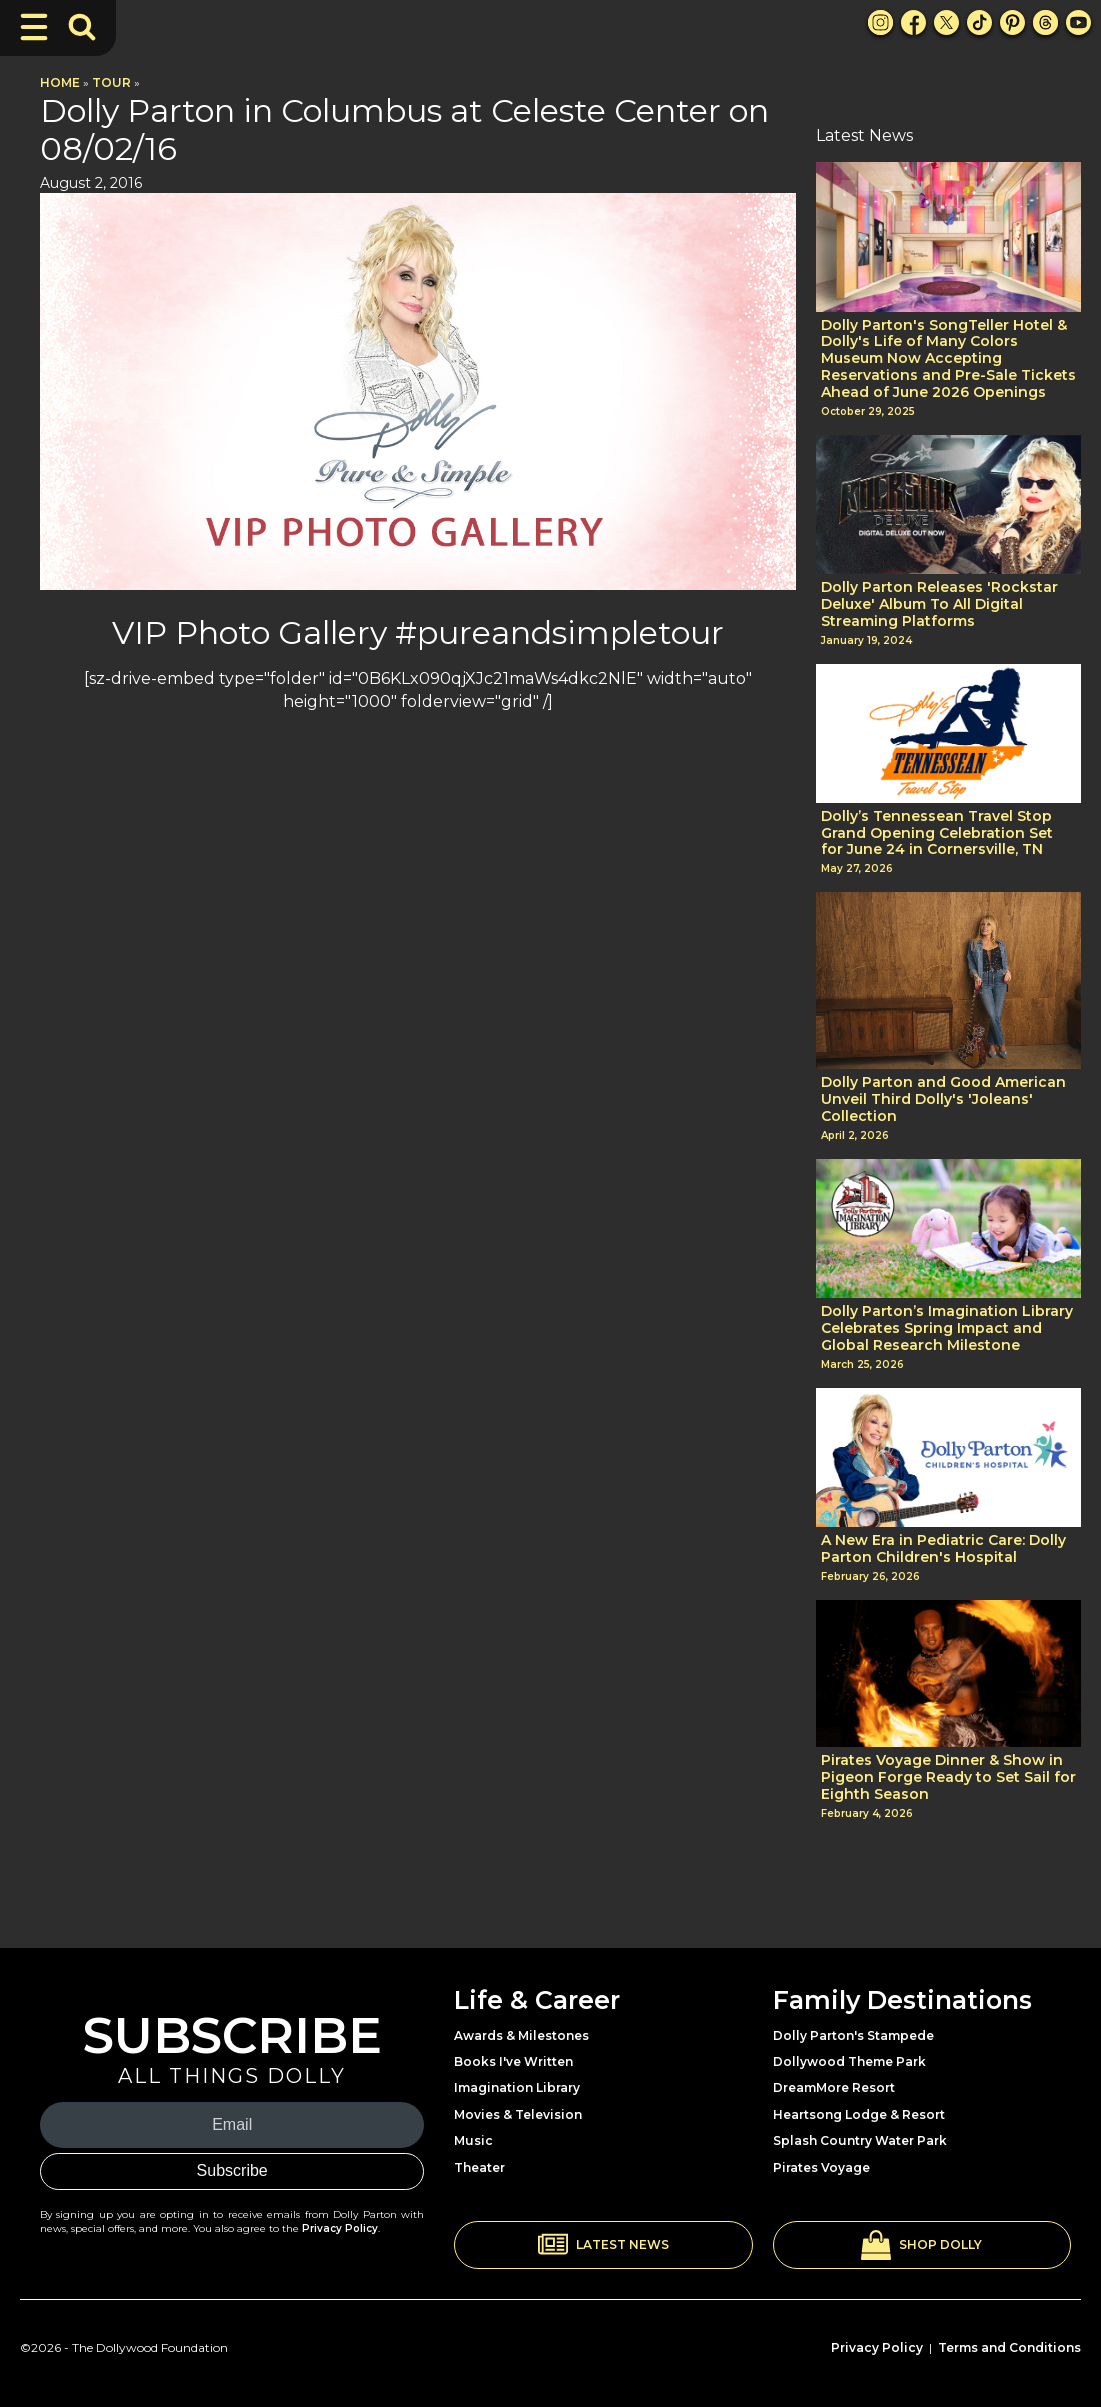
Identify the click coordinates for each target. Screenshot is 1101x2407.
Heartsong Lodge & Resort (859, 2114)
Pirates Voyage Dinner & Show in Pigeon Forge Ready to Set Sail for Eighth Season (948, 1777)
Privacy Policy (340, 2228)
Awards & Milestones (521, 2035)
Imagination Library (517, 2087)
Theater (479, 2167)
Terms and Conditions (1009, 2347)
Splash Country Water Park (860, 2140)
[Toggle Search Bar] (82, 27)
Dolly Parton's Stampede (853, 2035)
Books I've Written (513, 2061)
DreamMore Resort (834, 2087)
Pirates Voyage (821, 2167)
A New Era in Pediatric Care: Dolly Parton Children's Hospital (943, 1549)
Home (60, 82)
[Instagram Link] (880, 22)
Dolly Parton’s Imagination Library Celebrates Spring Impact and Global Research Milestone (947, 1328)
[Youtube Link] (1078, 22)
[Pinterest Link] (1012, 22)
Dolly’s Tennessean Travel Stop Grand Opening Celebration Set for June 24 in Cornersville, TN (937, 833)
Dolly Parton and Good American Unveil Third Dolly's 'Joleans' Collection (943, 1099)
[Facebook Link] (913, 22)
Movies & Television (518, 2114)
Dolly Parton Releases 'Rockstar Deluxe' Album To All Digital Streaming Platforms (939, 604)
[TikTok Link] (979, 22)
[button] (603, 2245)
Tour (111, 82)
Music (473, 2140)
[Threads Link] (1045, 22)
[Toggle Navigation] (34, 27)
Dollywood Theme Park (849, 2061)
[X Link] (946, 22)
